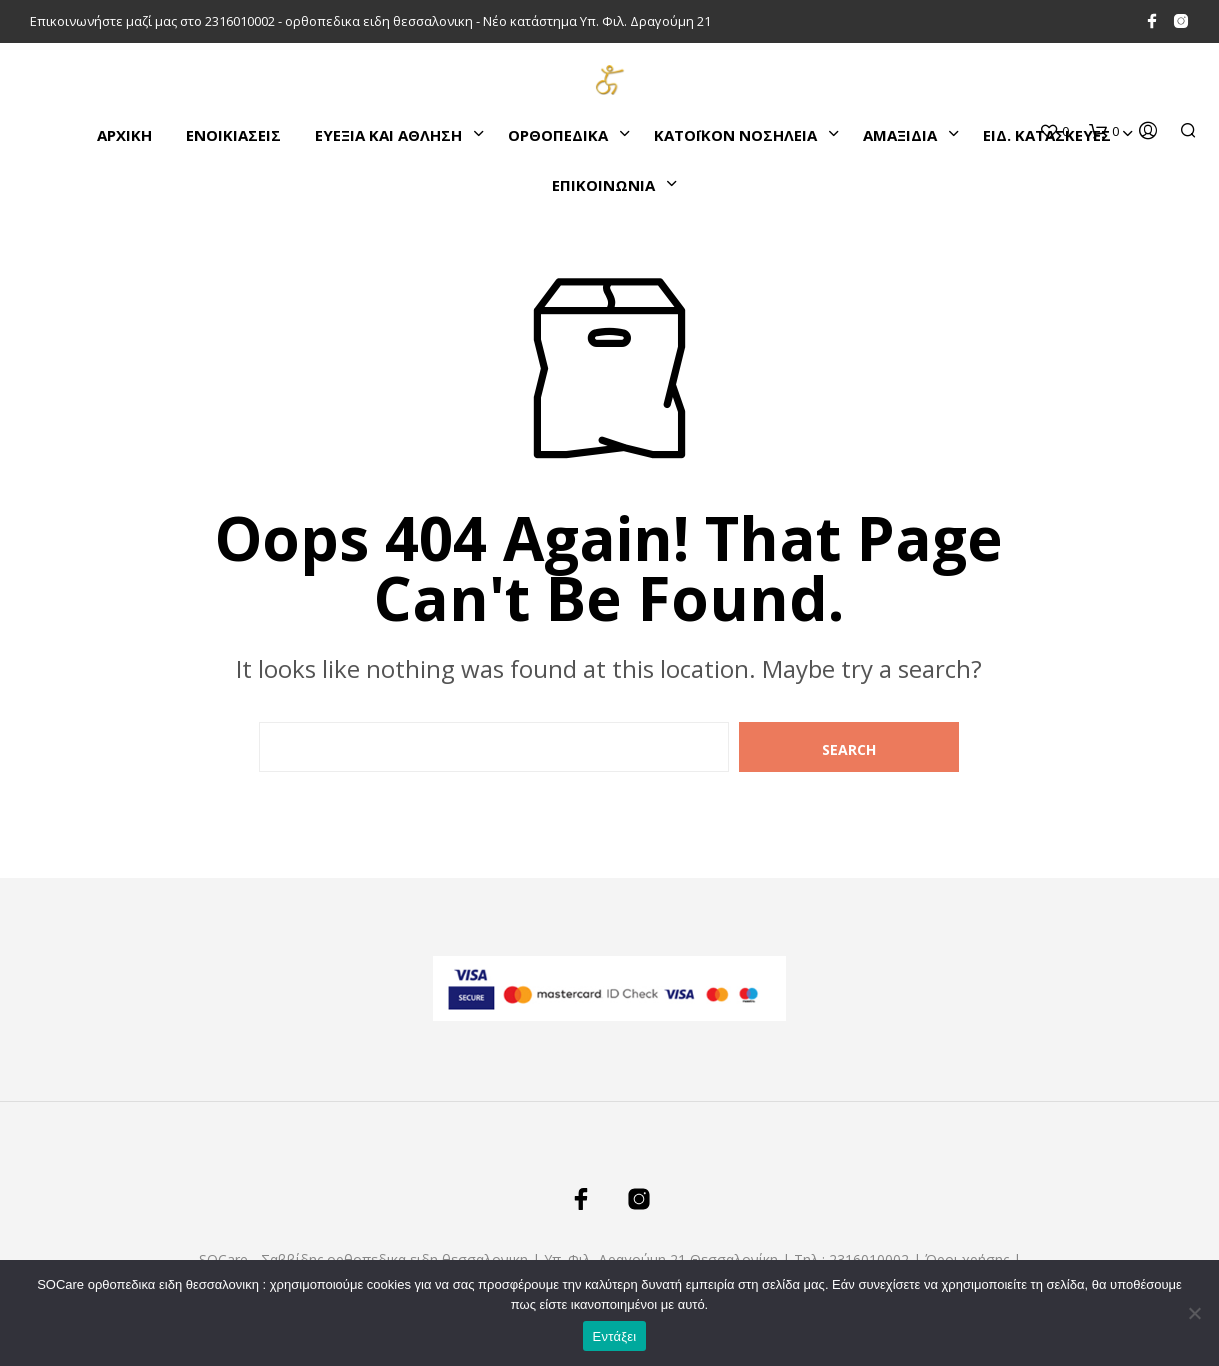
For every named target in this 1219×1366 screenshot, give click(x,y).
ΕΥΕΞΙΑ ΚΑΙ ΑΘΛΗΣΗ (388, 135)
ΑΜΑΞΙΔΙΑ (900, 135)
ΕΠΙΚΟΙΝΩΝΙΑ (603, 185)
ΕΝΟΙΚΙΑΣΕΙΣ (233, 135)
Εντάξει (615, 1336)
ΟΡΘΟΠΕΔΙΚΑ (558, 135)
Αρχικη (124, 135)
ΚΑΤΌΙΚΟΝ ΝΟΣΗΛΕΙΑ (735, 135)
